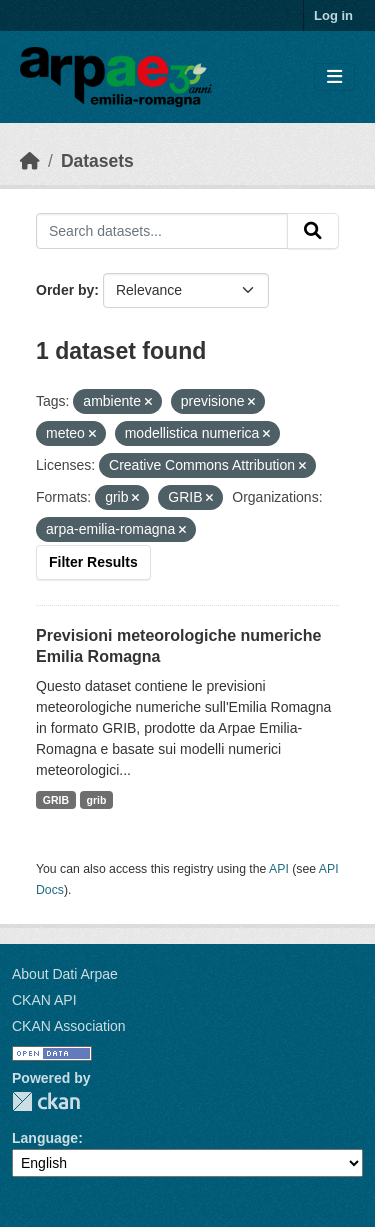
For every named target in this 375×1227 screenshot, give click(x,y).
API (279, 869)
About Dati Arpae (65, 974)
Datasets (97, 161)
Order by (65, 290)
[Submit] (313, 231)
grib (97, 800)
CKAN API (44, 1000)
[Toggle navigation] (334, 77)
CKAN (46, 1101)
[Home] (30, 161)
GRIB (56, 800)
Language (45, 1138)
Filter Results (93, 562)
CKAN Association (69, 1026)
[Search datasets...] (162, 231)
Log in (333, 15)
